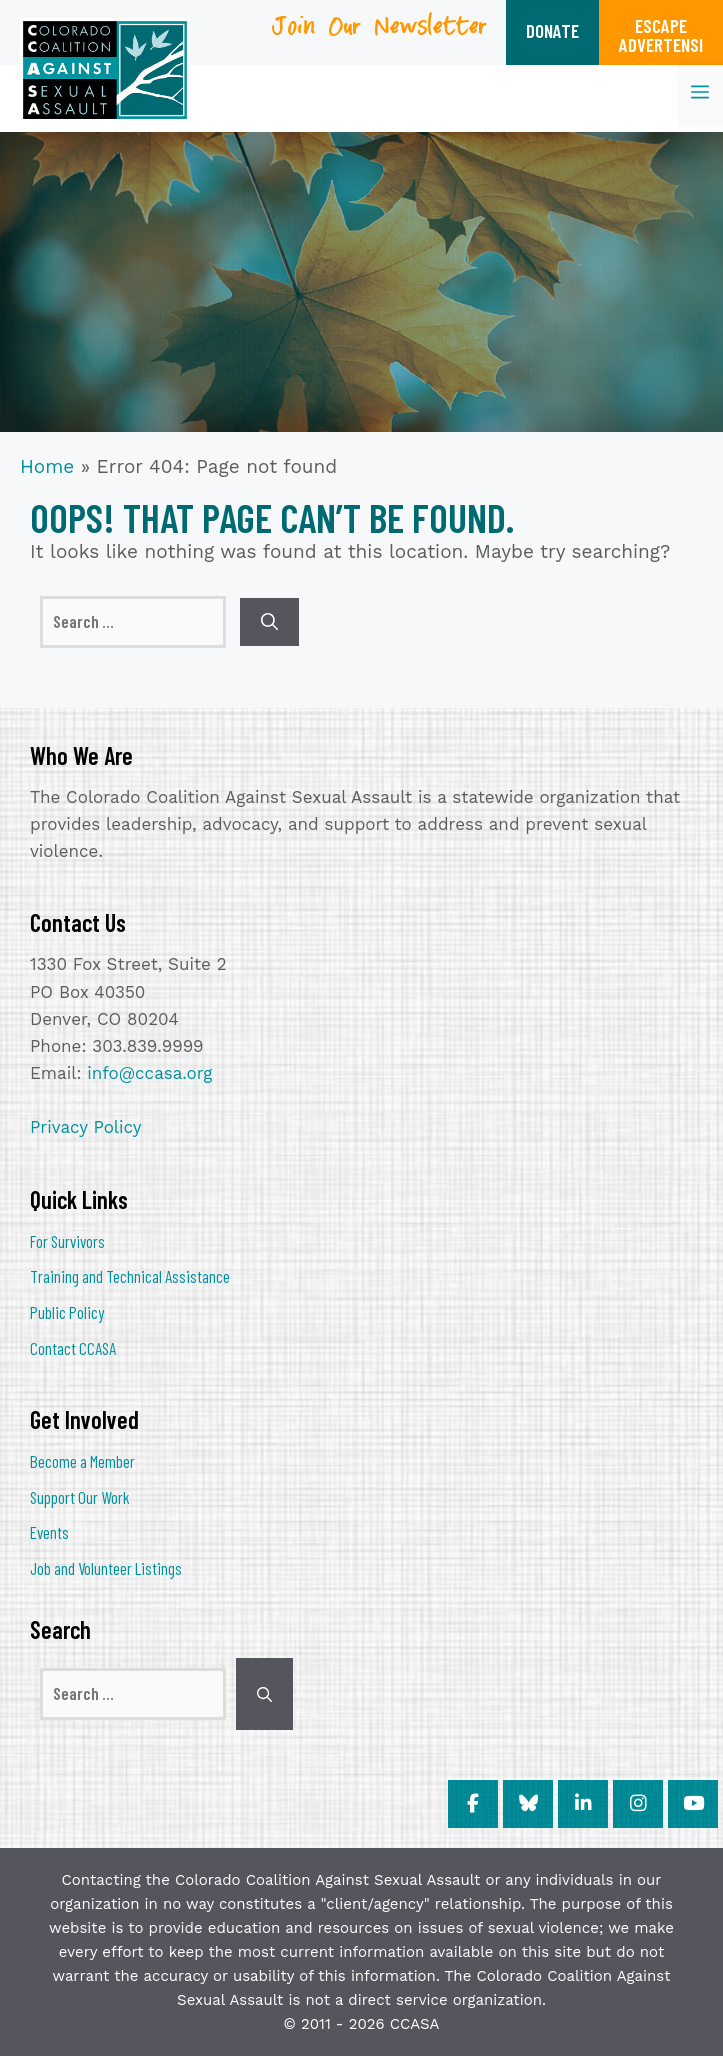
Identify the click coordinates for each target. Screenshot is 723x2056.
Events (49, 1532)
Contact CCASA (73, 1348)
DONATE (552, 30)
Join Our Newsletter (380, 33)
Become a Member (82, 1461)
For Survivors (67, 1241)
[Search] (269, 622)
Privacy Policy (86, 1127)
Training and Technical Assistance (130, 1276)
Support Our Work (80, 1497)
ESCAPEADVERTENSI (661, 35)
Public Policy (67, 1312)
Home (47, 466)
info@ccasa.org (149, 1073)
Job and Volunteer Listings (106, 1568)
